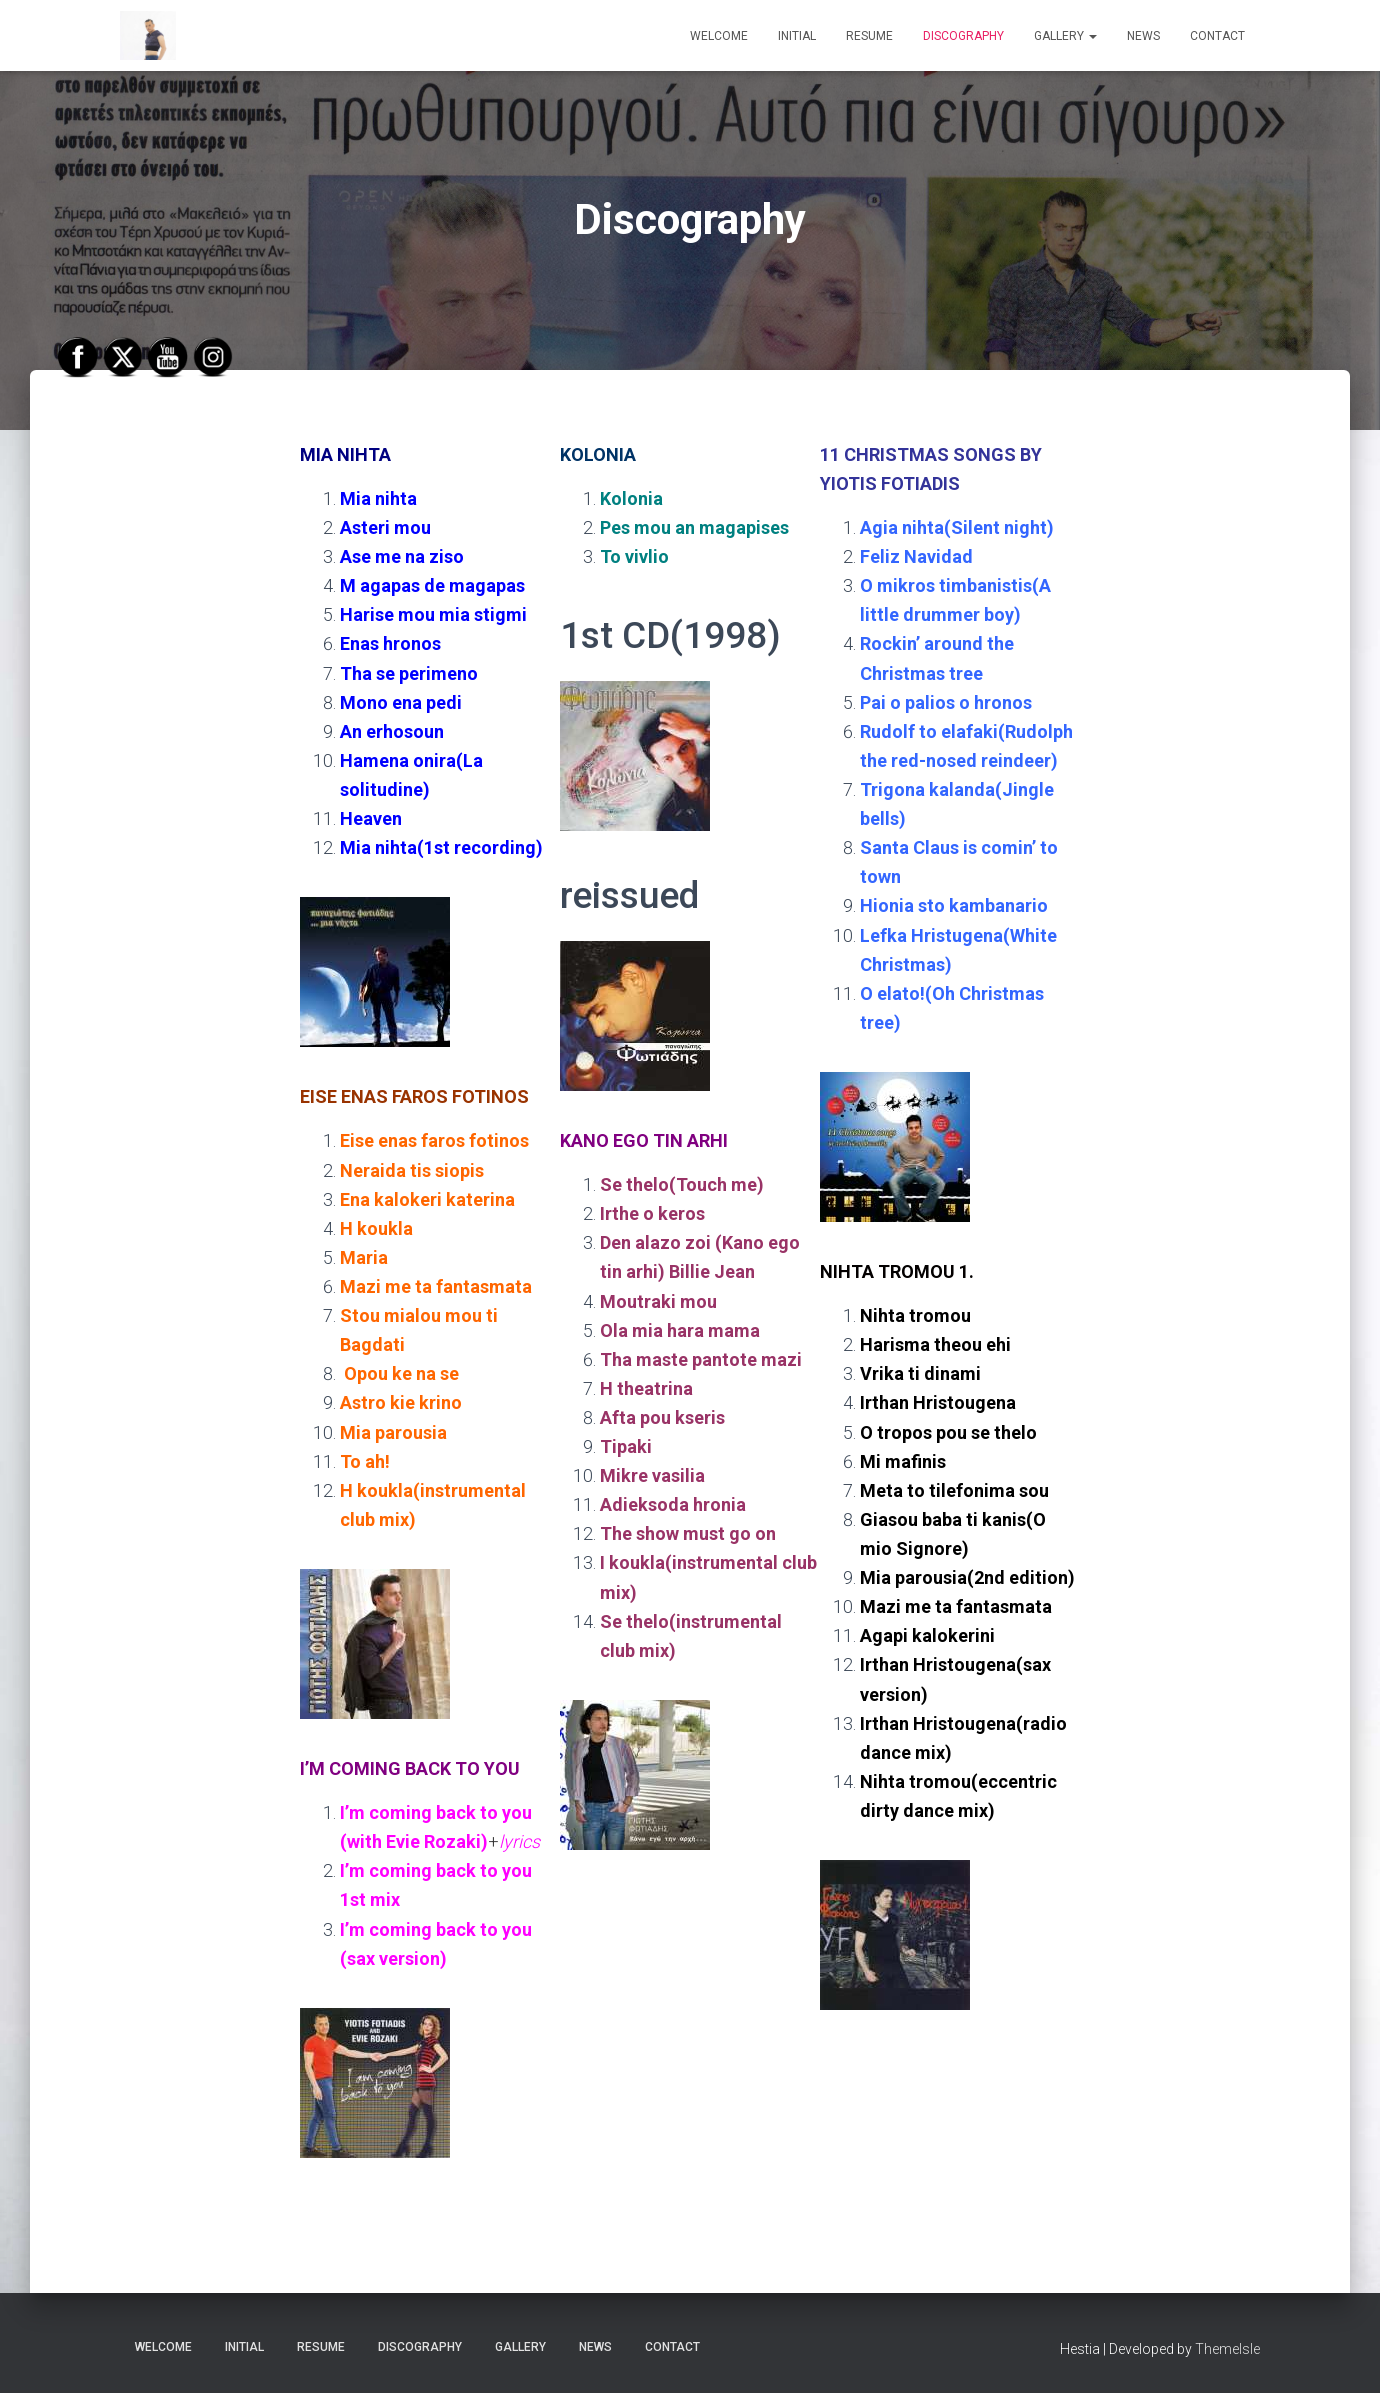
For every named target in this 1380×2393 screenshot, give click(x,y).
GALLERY (1065, 36)
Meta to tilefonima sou (954, 1490)
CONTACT (1217, 36)
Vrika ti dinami (920, 1373)
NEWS (1143, 36)
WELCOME (719, 36)
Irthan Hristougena (938, 1402)
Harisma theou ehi (935, 1344)
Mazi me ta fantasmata (956, 1606)
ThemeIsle (1227, 2349)
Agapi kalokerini (927, 1635)
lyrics (521, 1841)
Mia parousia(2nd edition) (967, 1577)
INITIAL (797, 36)
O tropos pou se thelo (948, 1432)
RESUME (869, 36)
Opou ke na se (401, 1373)
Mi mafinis (903, 1461)
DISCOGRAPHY (963, 36)
